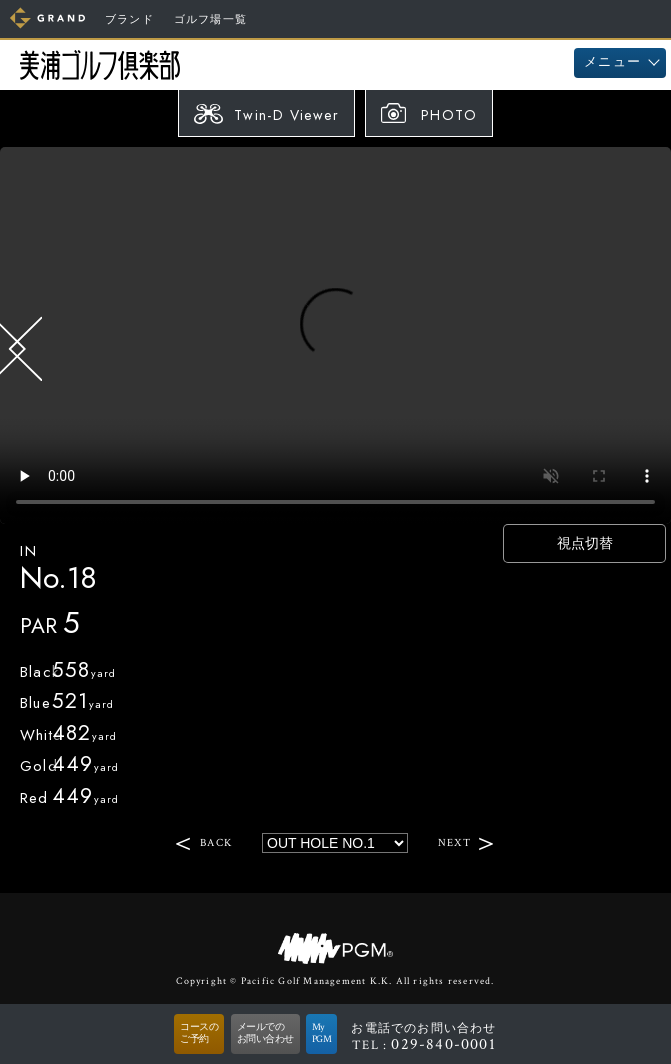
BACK (216, 842)
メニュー (612, 62)
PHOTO (449, 115)
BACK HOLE (25, 349)
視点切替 (585, 543)
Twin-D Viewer (286, 115)
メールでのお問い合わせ (265, 1033)
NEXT (454, 842)
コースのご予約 (199, 1033)
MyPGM (322, 1033)
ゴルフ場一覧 (210, 20)
